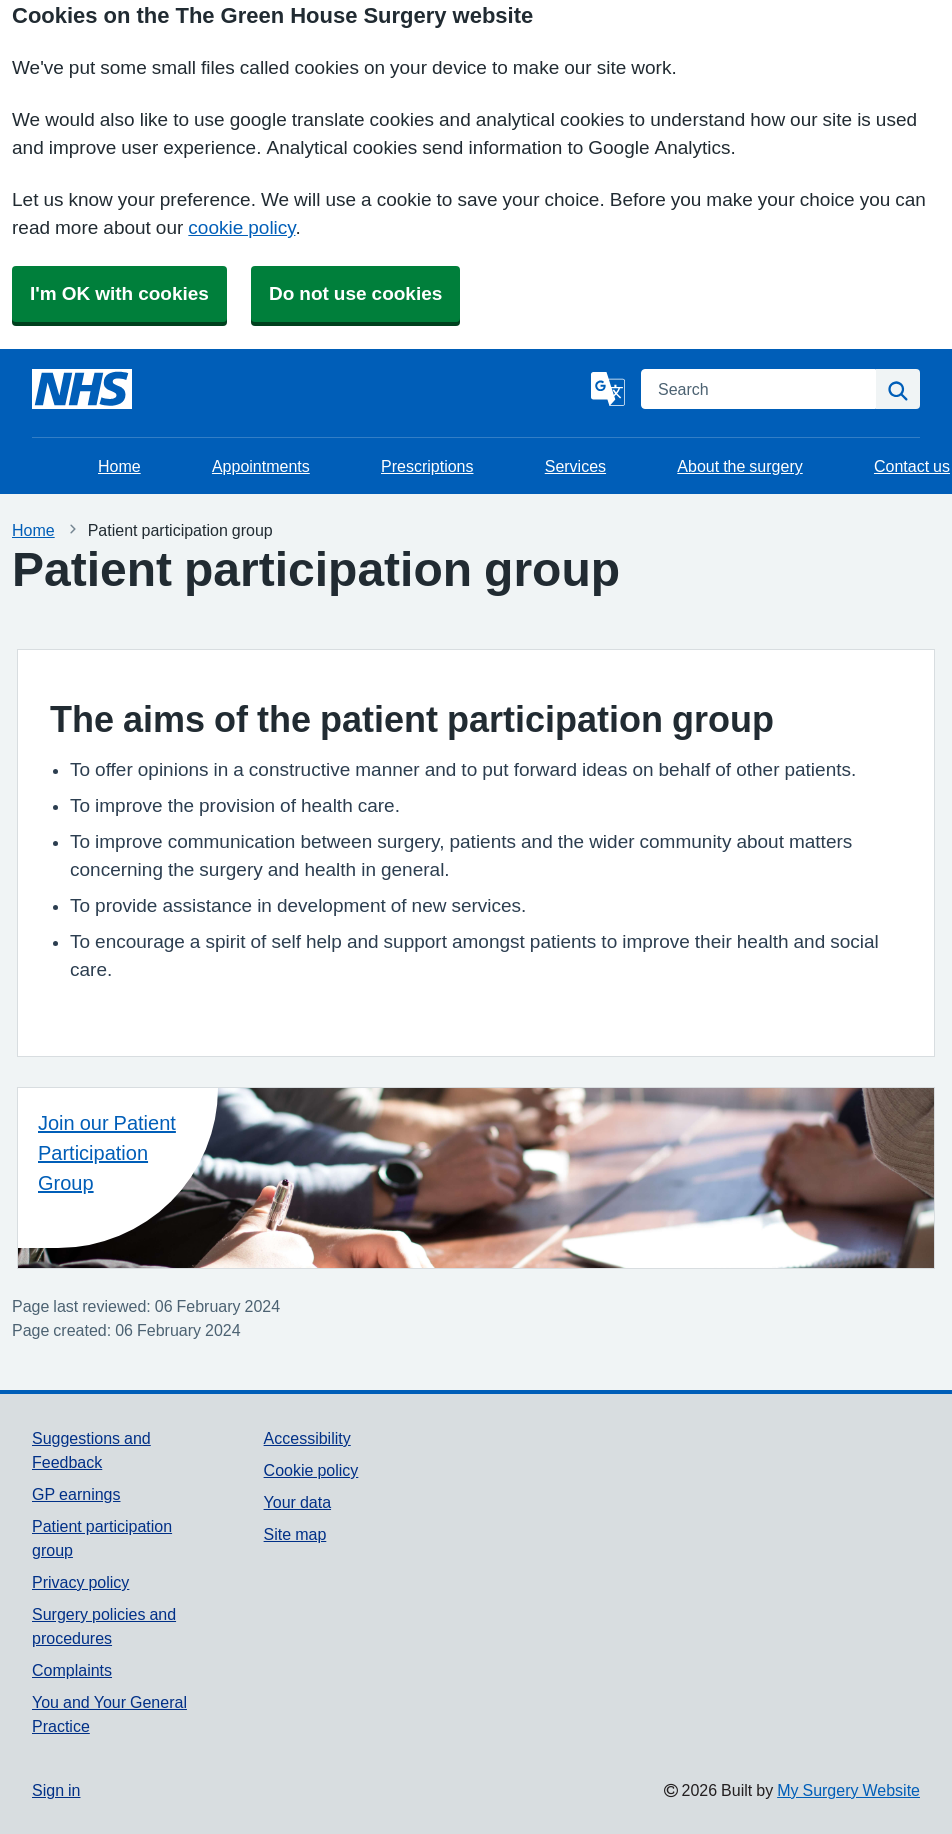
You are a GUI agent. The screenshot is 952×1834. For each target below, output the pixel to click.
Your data (297, 1502)
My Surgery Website (848, 1790)
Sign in (56, 1790)
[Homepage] (82, 389)
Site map (295, 1534)
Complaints (72, 1670)
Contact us (912, 466)
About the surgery (739, 466)
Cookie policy (311, 1470)
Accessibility (307, 1438)
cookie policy (241, 227)
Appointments (261, 466)
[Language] (608, 389)
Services (575, 466)
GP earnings (76, 1494)
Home (119, 466)
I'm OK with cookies (119, 293)
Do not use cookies (355, 293)
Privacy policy (80, 1582)
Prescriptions (427, 466)
